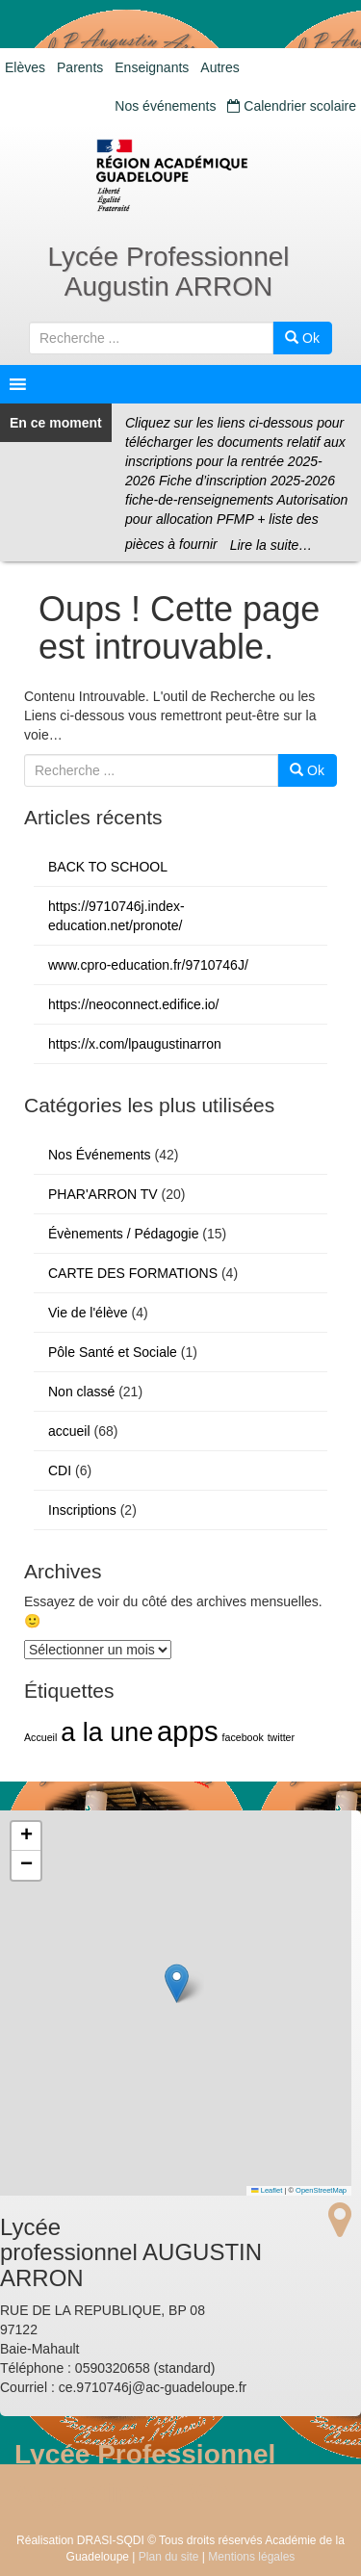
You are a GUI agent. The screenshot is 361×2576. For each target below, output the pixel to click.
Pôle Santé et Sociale (112, 1352)
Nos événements (165, 106)
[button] (177, 1983)
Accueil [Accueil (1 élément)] (40, 1737)
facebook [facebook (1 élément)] (243, 1737)
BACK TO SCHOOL (108, 866)
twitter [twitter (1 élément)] (281, 1737)
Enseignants (152, 67)
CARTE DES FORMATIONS (133, 1273)
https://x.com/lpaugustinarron (134, 1044)
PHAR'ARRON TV (103, 1194)
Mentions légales (251, 2556)
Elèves (25, 67)
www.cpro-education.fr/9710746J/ (148, 965)
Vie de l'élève (88, 1312)
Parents (80, 67)
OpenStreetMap (321, 2190)
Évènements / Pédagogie (123, 1233)
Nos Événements (99, 1154)
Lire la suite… (271, 545)
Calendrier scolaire (291, 106)
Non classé (81, 1391)
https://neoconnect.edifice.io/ (133, 1004)
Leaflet (266, 2190)
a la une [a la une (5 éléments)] (107, 1732)
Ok (302, 338)
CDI (59, 1470)
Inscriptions (82, 1510)
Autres (219, 67)
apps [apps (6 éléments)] (188, 1731)
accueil (69, 1431)
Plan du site (169, 2556)
